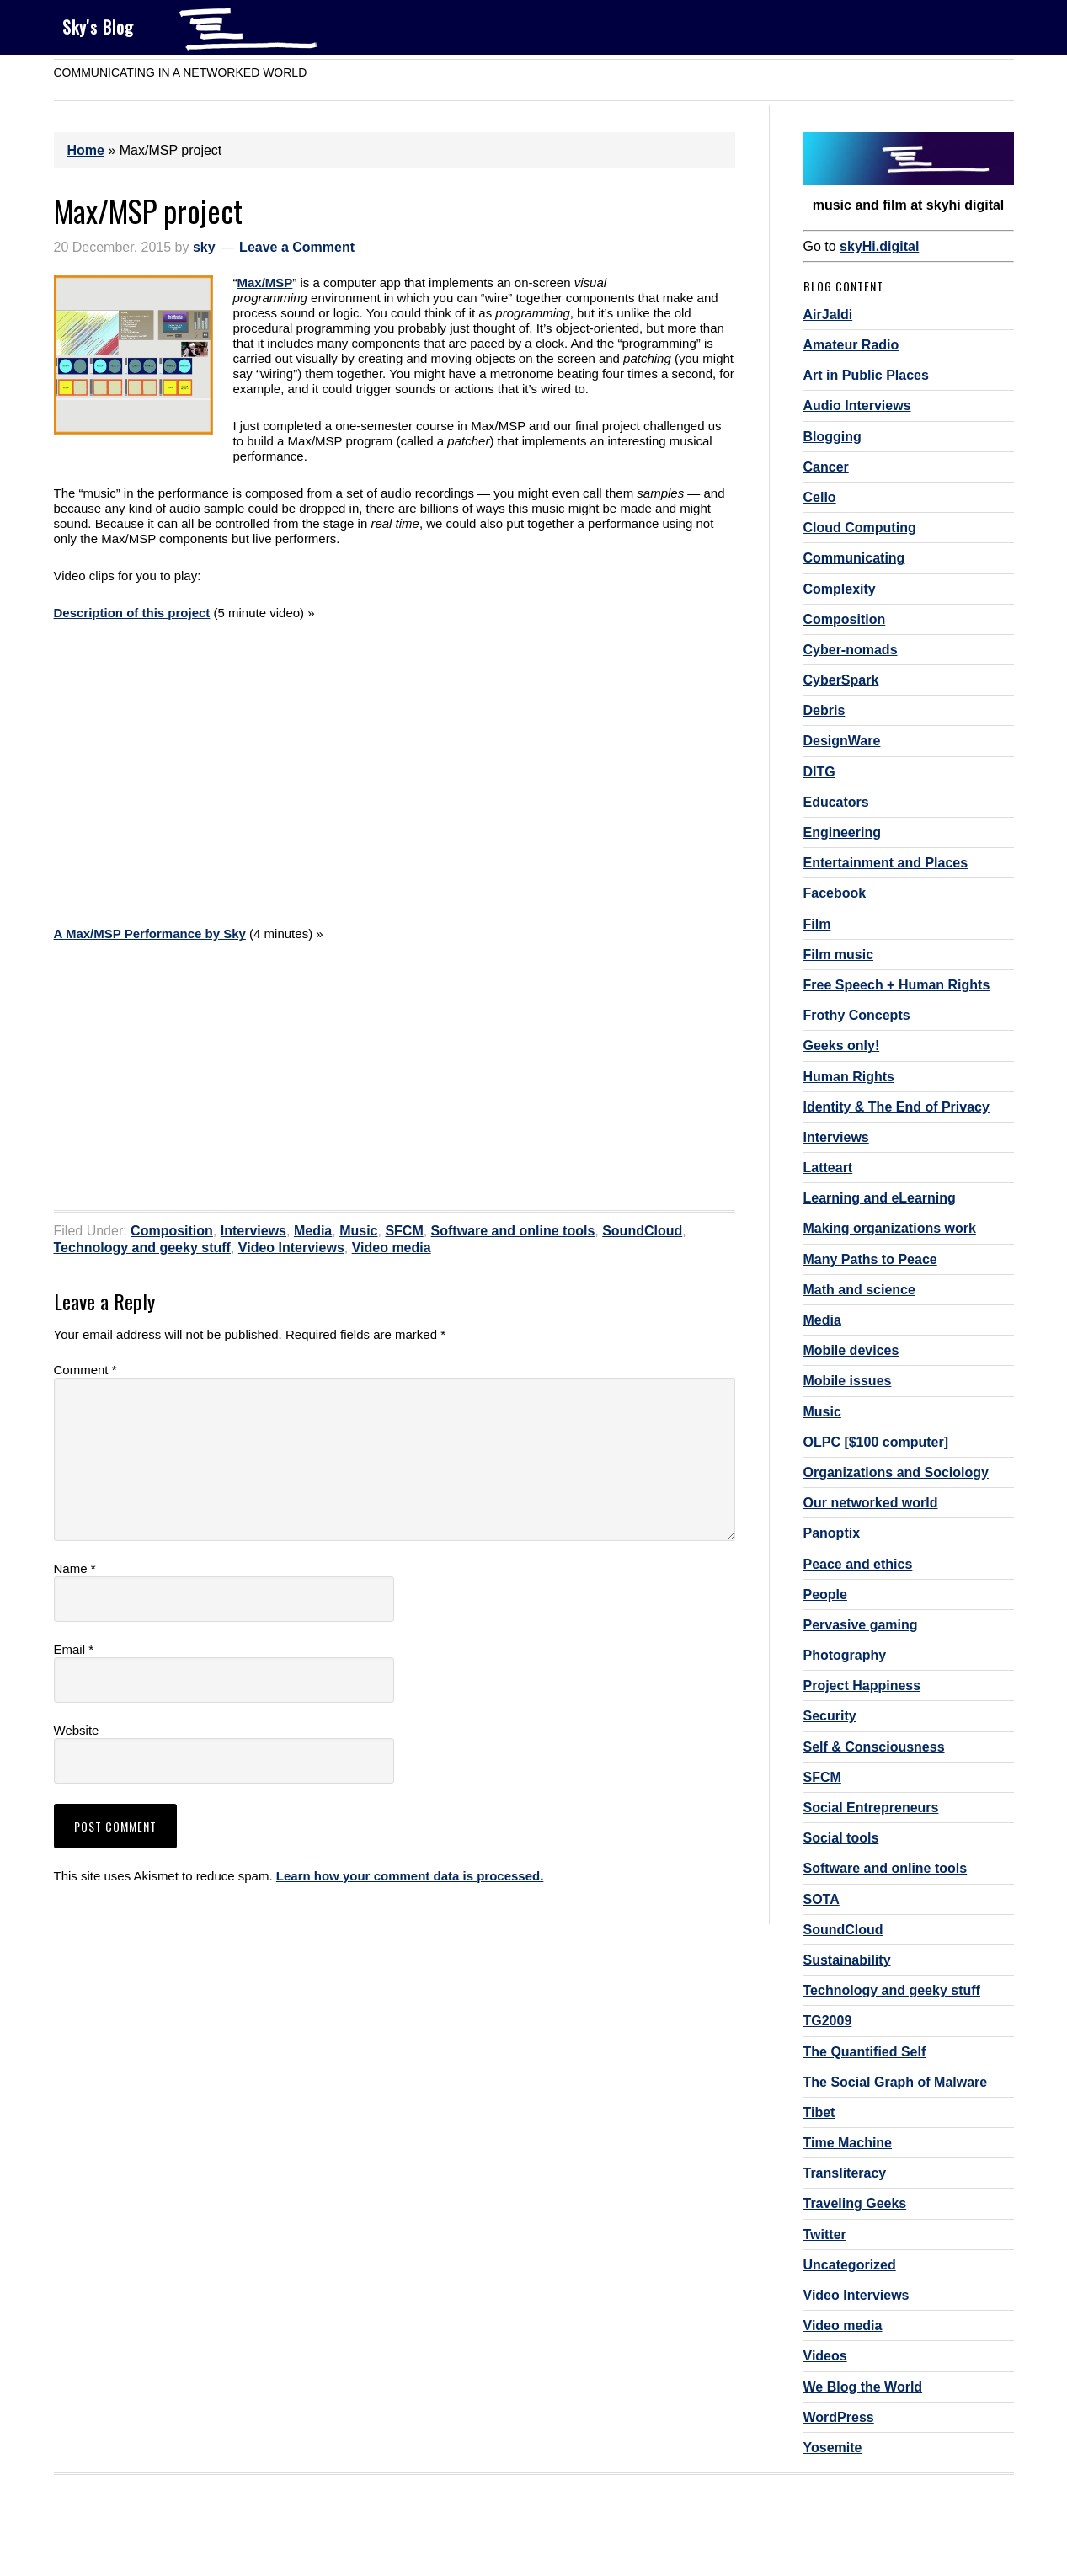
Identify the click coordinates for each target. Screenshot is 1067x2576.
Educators (836, 802)
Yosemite (832, 2447)
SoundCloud (642, 1231)
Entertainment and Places (885, 863)
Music (358, 1231)
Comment (85, 1370)
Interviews (253, 1231)
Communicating (854, 558)
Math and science (859, 1290)
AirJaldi (828, 314)
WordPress (838, 2417)
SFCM (404, 1231)
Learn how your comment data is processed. (410, 1876)
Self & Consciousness (874, 1747)
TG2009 (827, 2020)
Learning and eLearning (879, 1198)
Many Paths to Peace (870, 1259)
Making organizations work (889, 1228)
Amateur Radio (851, 345)
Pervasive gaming (860, 1625)
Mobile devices (851, 1350)
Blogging (832, 436)
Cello (819, 497)
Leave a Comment (297, 247)
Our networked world (870, 1503)
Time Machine (848, 2143)
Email (74, 1649)
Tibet (819, 2112)
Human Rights (848, 1076)
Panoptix (832, 1533)
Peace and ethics (858, 1564)
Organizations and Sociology (896, 1472)
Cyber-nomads (850, 650)
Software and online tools (513, 1231)
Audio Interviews (857, 405)
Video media (391, 1247)
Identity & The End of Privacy (896, 1107)
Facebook (835, 893)
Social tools (841, 1838)
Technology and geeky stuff (142, 1247)
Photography (845, 1655)
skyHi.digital (879, 246)
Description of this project (132, 612)
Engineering (842, 832)
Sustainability (847, 1960)
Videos (825, 2356)
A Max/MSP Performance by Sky (150, 933)
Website (76, 1730)
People (825, 1594)
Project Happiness (862, 1685)
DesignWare (842, 740)
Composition (172, 1231)
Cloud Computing (859, 527)
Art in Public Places (866, 375)
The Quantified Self (864, 2052)
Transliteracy (845, 2173)
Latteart (828, 1167)
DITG (819, 772)
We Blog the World (863, 2387)
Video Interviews (291, 1247)
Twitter (824, 2234)
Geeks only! (841, 1045)
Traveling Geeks (855, 2203)
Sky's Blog (98, 27)
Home (85, 150)
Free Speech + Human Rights (896, 985)
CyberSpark (841, 680)
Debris (824, 710)
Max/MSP (265, 282)
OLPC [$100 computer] (875, 1442)
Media (313, 1231)
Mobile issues (847, 1380)
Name (75, 1568)
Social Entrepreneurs (871, 1807)
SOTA (821, 1899)
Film (817, 924)
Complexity (839, 589)
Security (829, 1716)
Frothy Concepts (856, 1015)
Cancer (826, 467)
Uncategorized (849, 2265)
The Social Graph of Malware (895, 2082)
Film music (838, 954)
